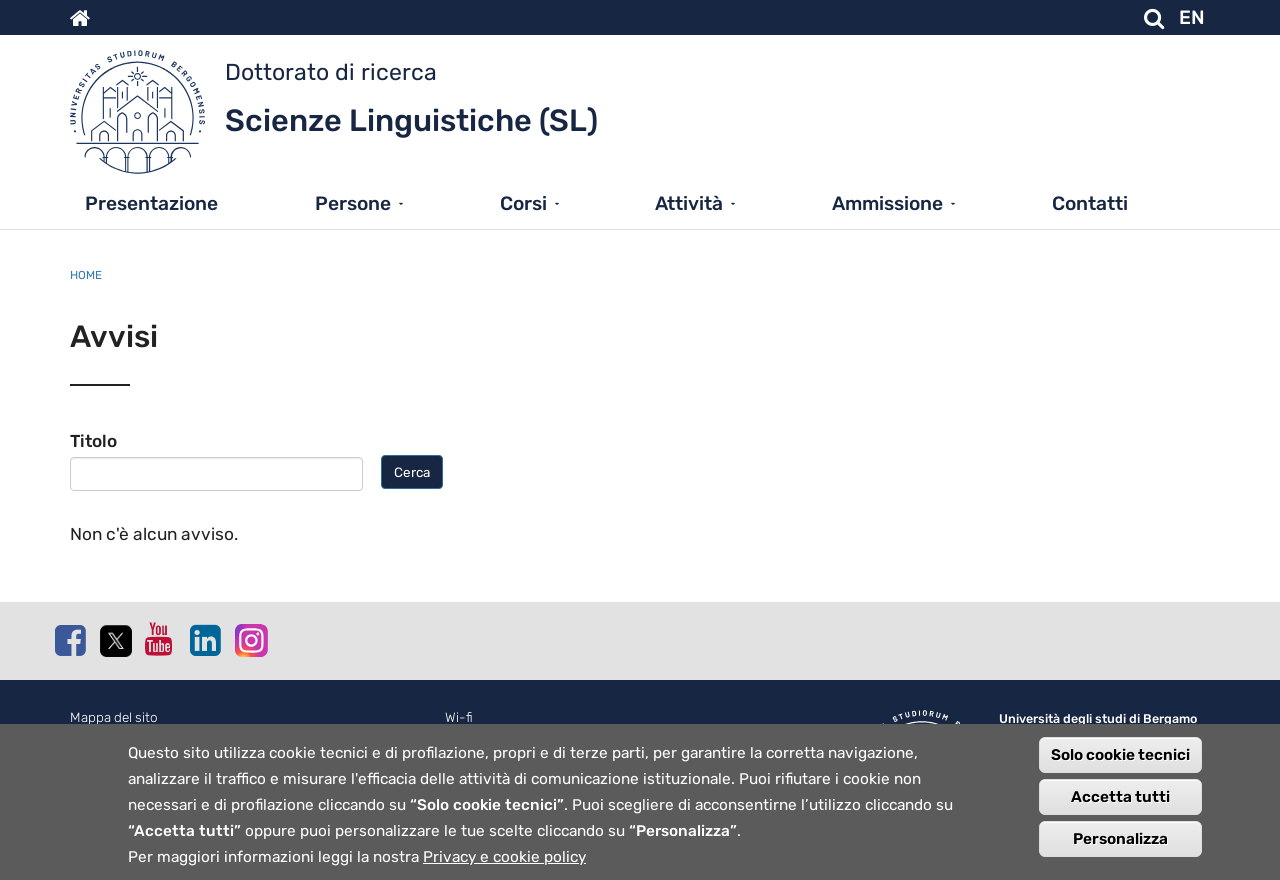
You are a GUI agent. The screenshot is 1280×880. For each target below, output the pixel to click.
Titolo (93, 441)
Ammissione (887, 203)
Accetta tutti (1120, 806)
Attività (689, 203)
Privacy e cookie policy (504, 866)
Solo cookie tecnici (1120, 764)
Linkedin (205, 640)
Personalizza (1120, 848)
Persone (353, 203)
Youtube (160, 639)
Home (86, 275)
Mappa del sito (114, 717)
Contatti (1090, 203)
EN (1192, 17)
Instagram (250, 639)
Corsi (523, 203)
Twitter (115, 641)
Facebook (70, 640)
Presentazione (151, 203)
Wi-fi (459, 717)
